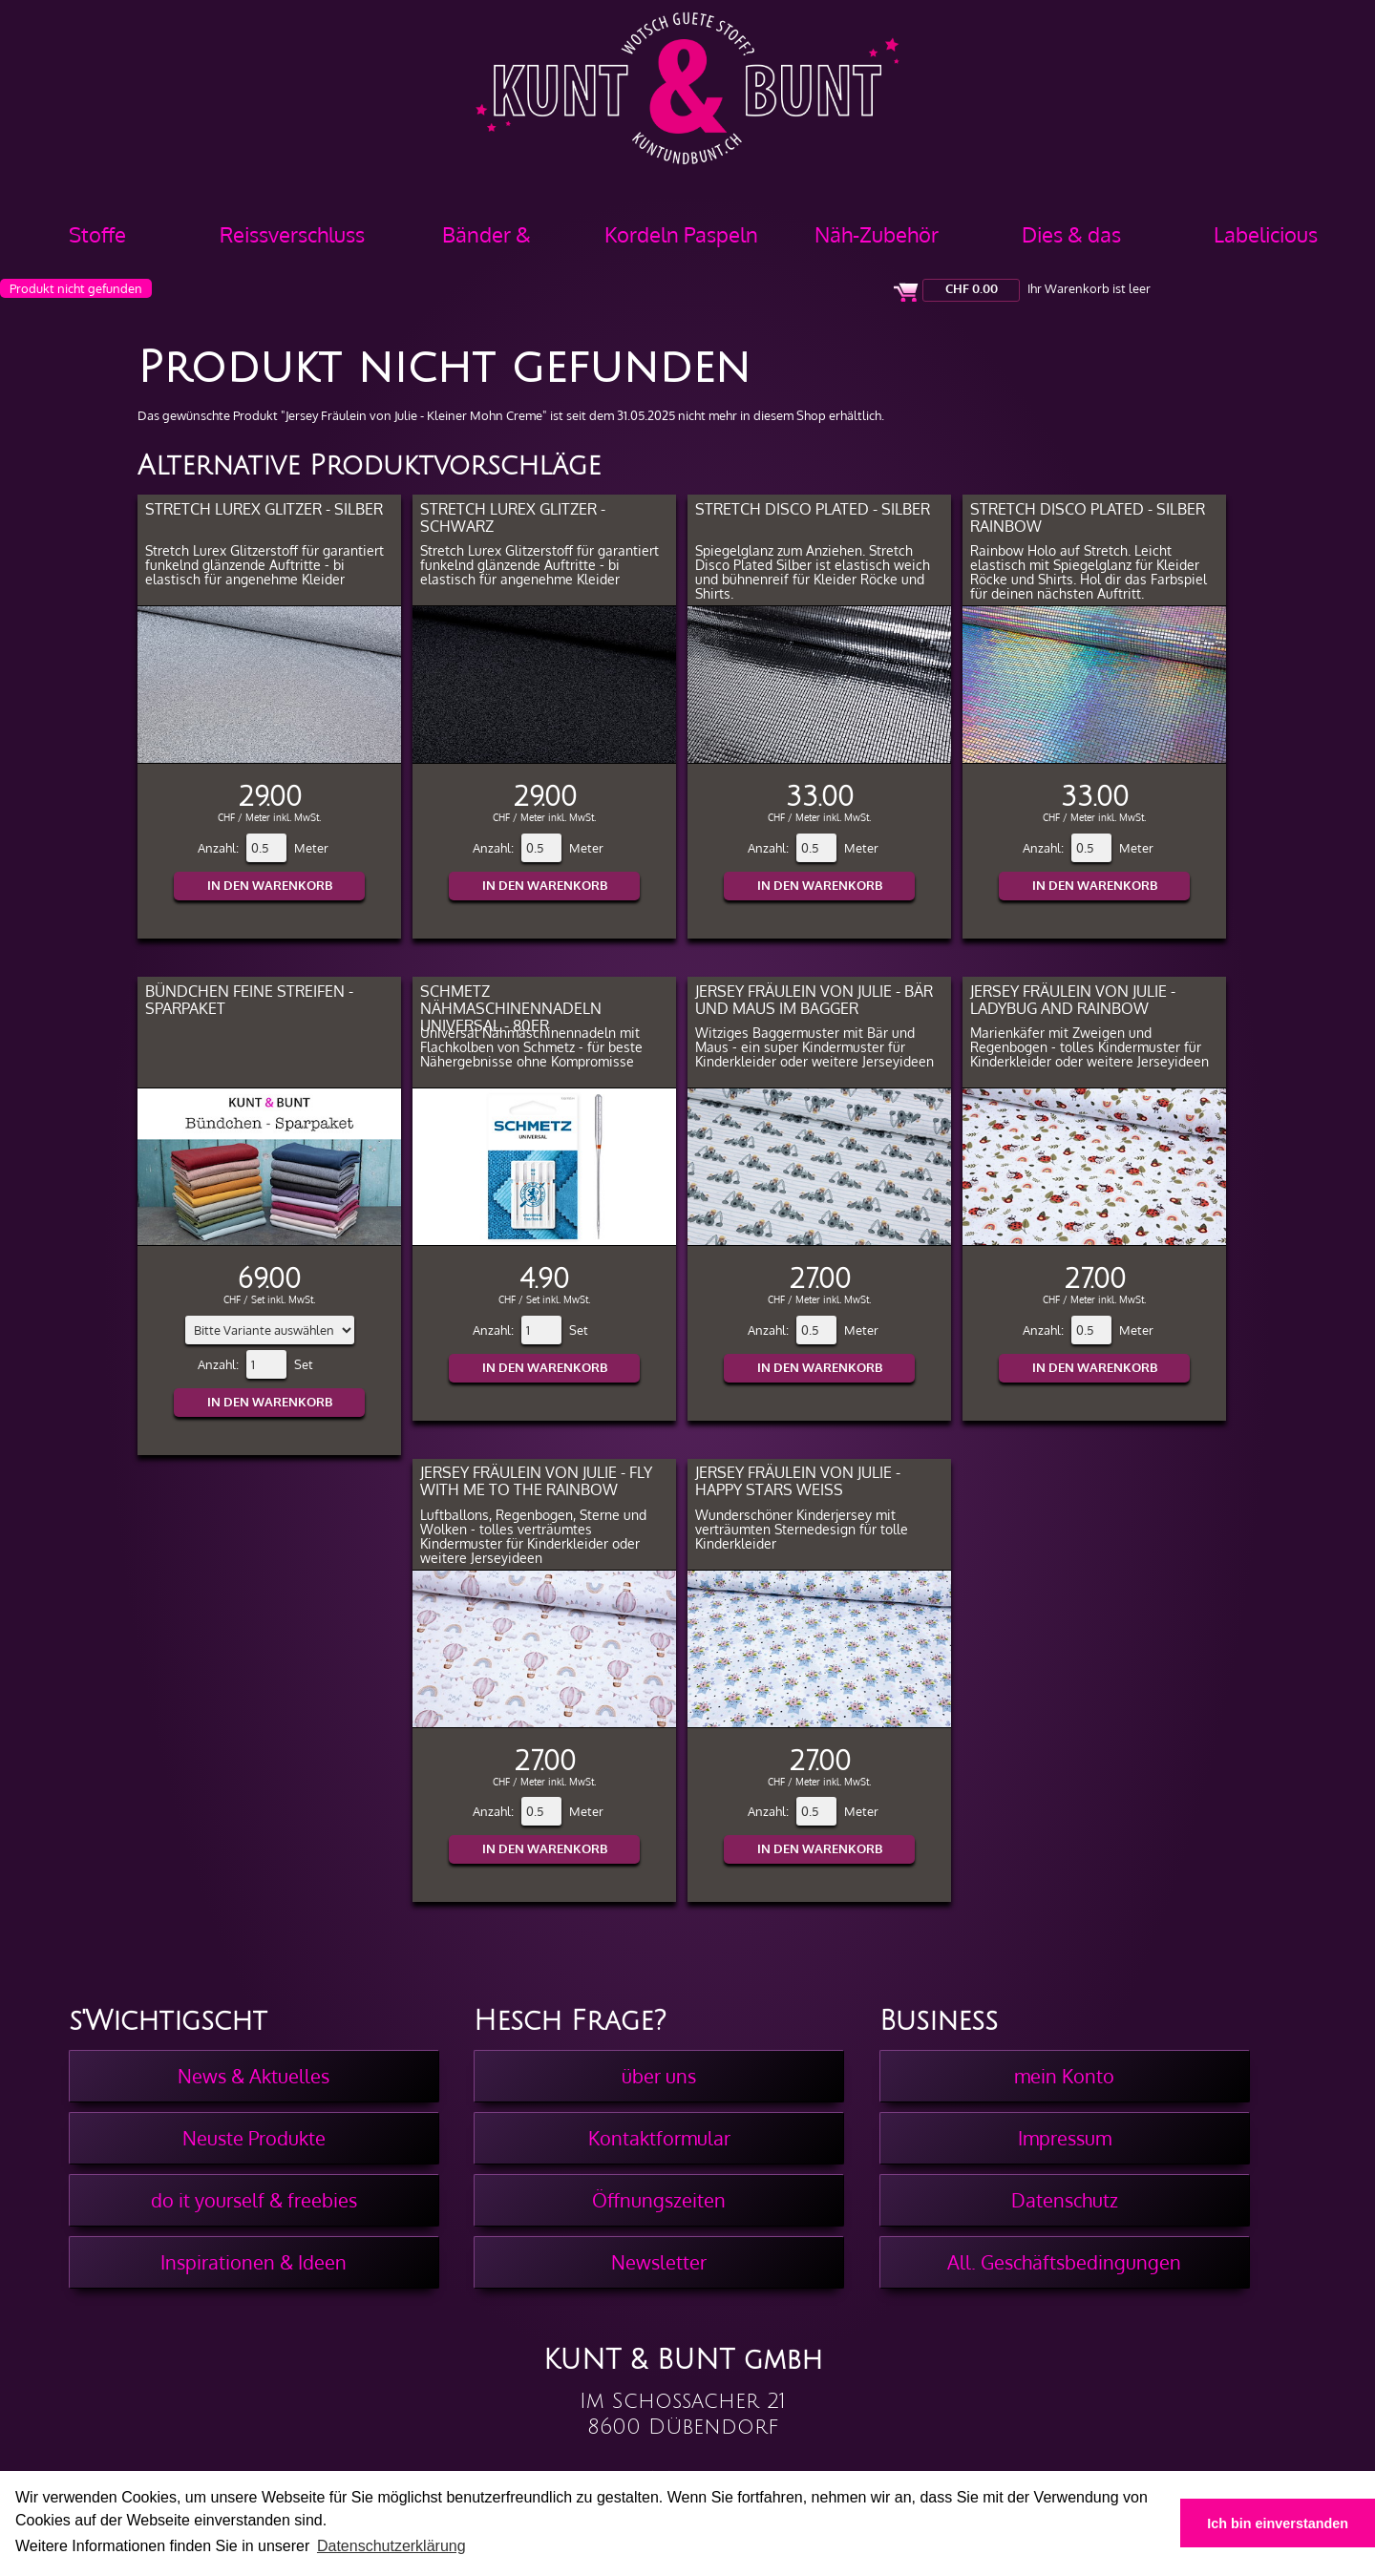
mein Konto (1064, 2075)
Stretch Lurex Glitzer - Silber (264, 508)
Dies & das (1071, 234)
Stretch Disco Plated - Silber (812, 508)
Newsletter (659, 2261)
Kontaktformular (659, 2137)
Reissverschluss (292, 234)
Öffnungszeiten (659, 2199)
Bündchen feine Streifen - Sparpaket (249, 999)
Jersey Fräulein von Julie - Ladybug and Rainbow (1072, 999)
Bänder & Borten (486, 241)
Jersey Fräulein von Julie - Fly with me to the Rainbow (536, 1480)
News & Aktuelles (253, 2075)
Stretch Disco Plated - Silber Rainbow (1087, 517)
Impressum (1064, 2137)
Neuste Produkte (254, 2137)
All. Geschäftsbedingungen (1064, 2261)
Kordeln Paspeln (681, 234)
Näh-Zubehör (876, 234)
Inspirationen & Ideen (253, 2261)
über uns (659, 2075)
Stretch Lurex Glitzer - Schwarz (512, 517)
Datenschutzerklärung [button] (391, 2546)
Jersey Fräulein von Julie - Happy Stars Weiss (797, 1480)
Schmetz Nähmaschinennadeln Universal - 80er (511, 1008)
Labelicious (1266, 234)
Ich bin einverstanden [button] (1277, 2523)
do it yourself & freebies (254, 2199)
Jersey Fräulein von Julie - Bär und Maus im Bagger (814, 999)
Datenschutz (1064, 2199)
